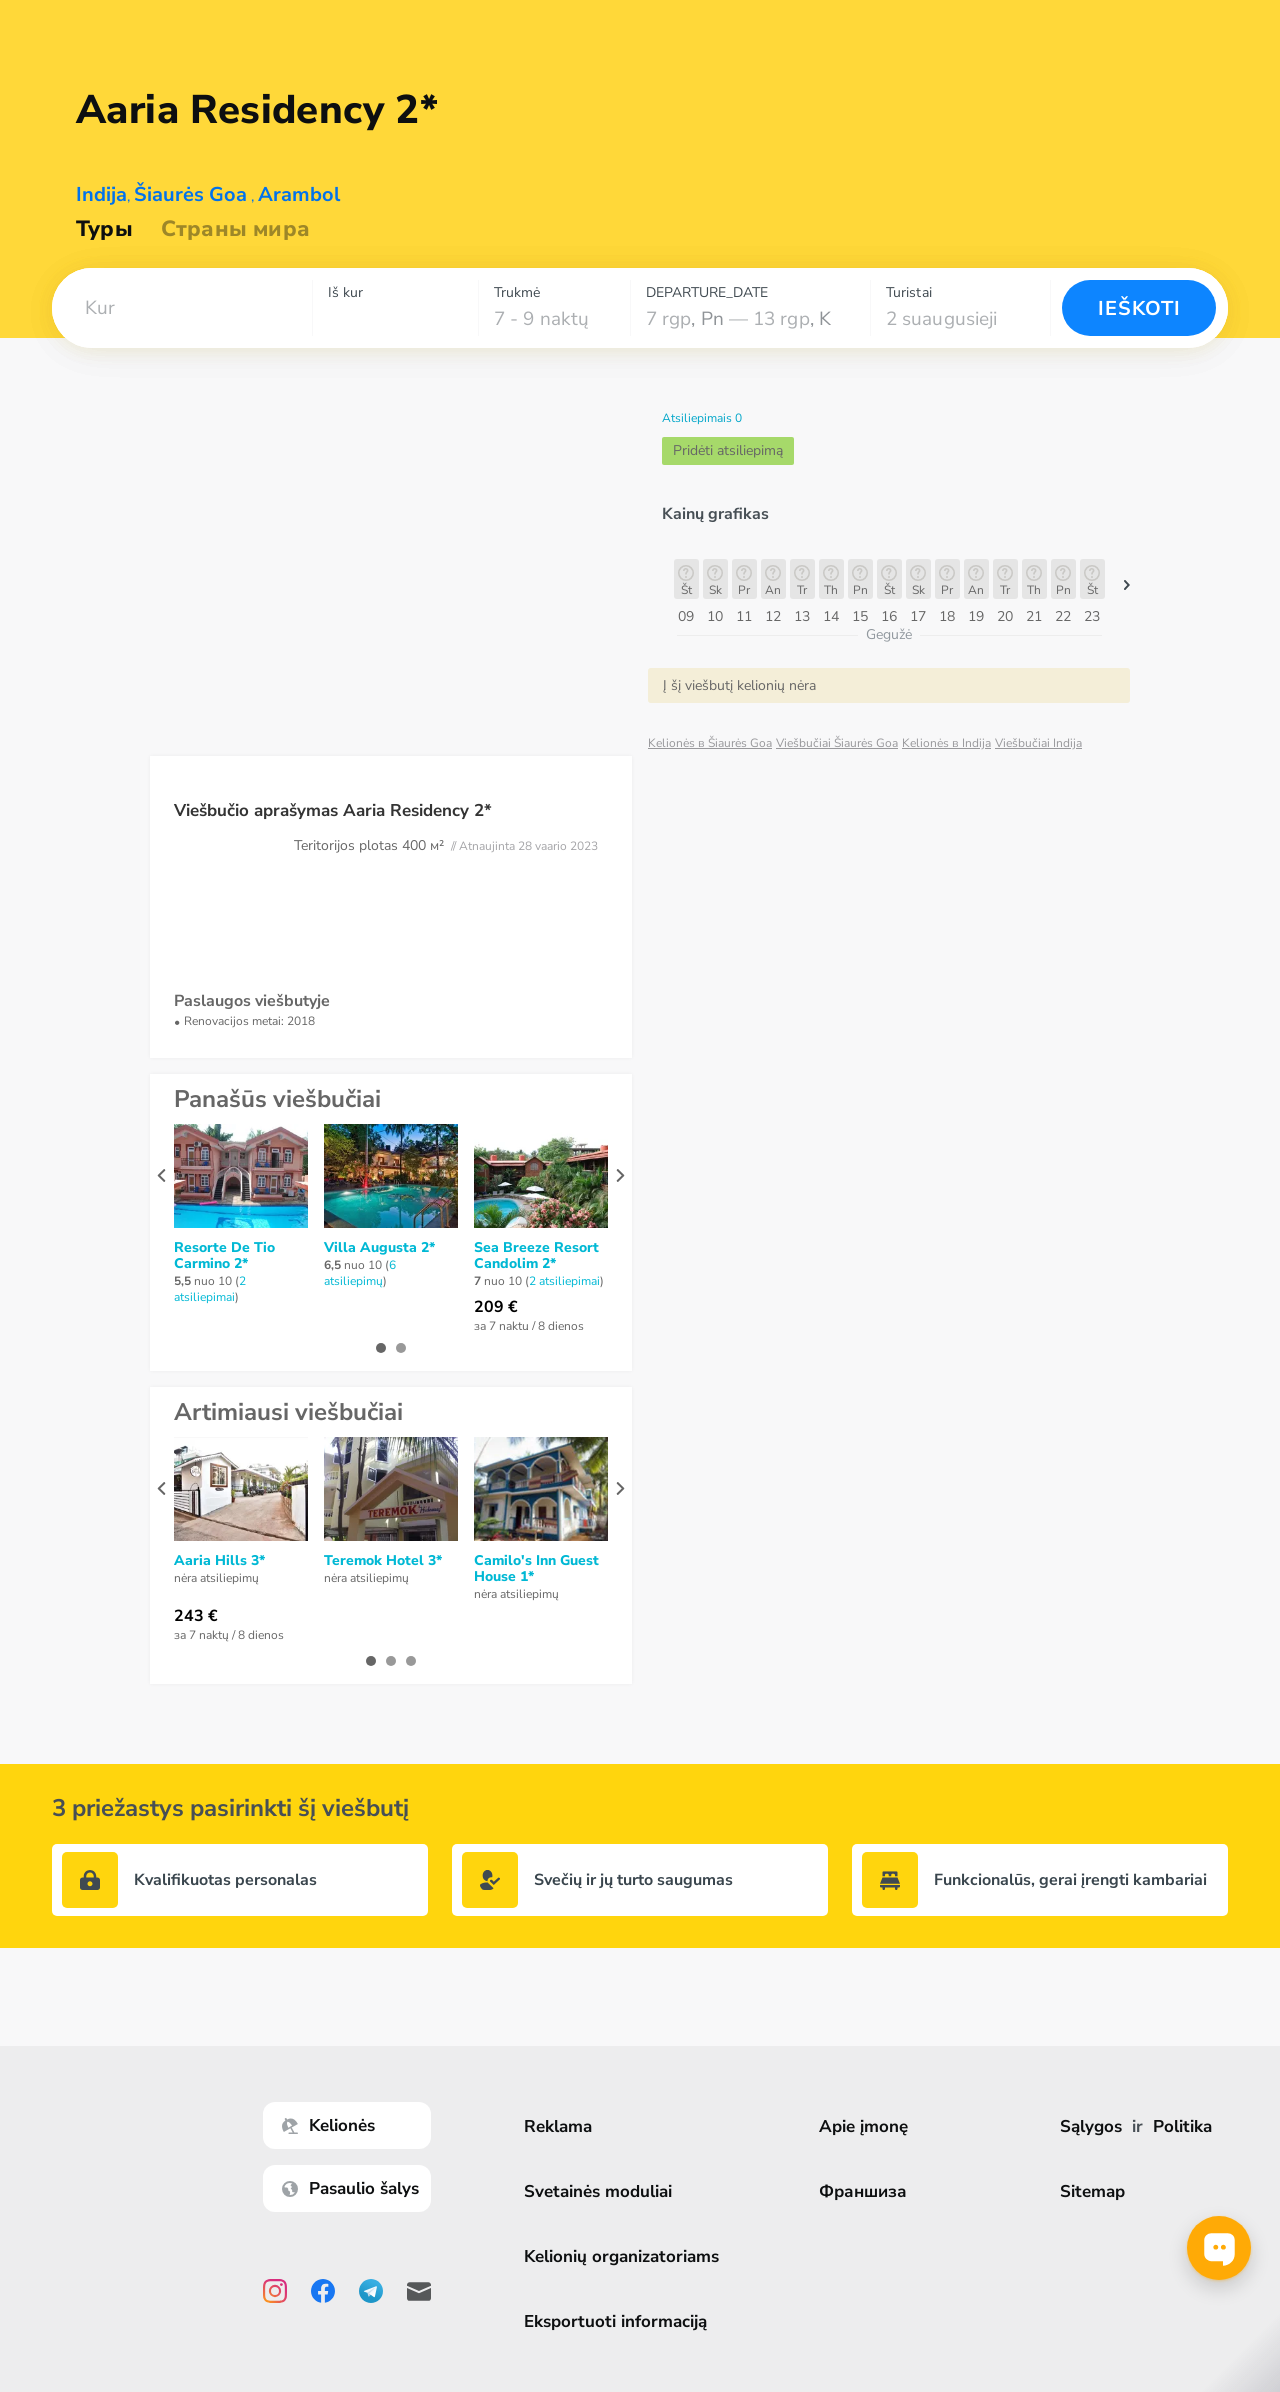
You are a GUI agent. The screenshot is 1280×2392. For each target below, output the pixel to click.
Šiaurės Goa (190, 194)
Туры (104, 229)
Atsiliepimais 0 (702, 418)
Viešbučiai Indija (1038, 743)
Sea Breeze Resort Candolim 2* (536, 1256)
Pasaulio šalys (352, 2188)
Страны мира (235, 229)
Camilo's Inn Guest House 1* (536, 1569)
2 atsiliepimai (210, 1289)
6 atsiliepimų (360, 1273)
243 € (196, 1616)
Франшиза (865, 2191)
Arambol (299, 194)
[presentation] (161, 1175)
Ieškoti (1139, 308)
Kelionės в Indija (946, 743)
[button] (182, 308)
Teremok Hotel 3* (383, 1561)
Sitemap (1092, 2191)
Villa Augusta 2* (379, 1248)
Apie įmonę (865, 2126)
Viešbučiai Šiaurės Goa (837, 743)
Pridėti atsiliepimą (728, 450)
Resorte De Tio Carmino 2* (224, 1256)
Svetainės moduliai (600, 2191)
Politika (1182, 2126)
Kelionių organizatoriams (623, 2256)
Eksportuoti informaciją (617, 2321)
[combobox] (182, 308)
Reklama (560, 2126)
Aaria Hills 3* (219, 1561)
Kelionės (330, 2125)
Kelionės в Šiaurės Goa (710, 743)
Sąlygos (1091, 2126)
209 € (496, 1307)
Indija (101, 194)
